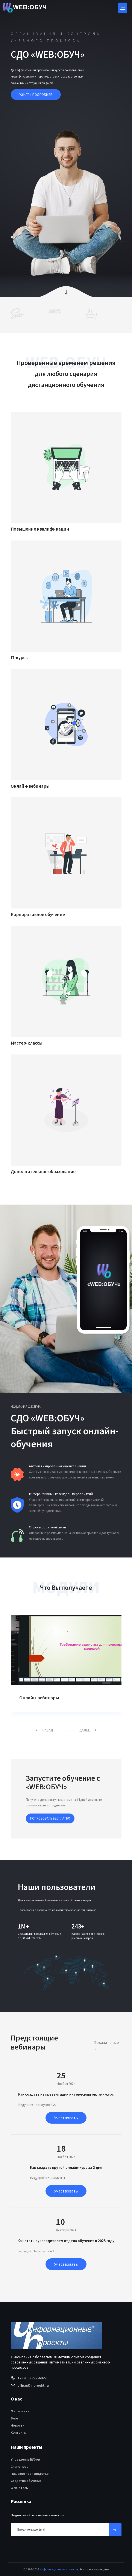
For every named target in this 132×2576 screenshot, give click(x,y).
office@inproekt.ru (33, 2385)
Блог (14, 2418)
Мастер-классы (26, 1043)
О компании (20, 2411)
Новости (17, 2425)
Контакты (19, 2432)
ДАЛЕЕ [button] (87, 1730)
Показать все (106, 2042)
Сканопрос (19, 2466)
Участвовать (66, 2117)
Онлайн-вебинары (30, 786)
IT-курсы (20, 657)
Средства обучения (26, 2480)
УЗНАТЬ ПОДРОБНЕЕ (35, 94)
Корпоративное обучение (38, 914)
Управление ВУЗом (25, 2459)
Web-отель (19, 2488)
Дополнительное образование (43, 1171)
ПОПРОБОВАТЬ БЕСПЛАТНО (50, 1818)
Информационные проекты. (59, 2569)
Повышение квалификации (40, 529)
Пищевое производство (30, 2473)
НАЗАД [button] (44, 1730)
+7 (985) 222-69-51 (32, 2378)
